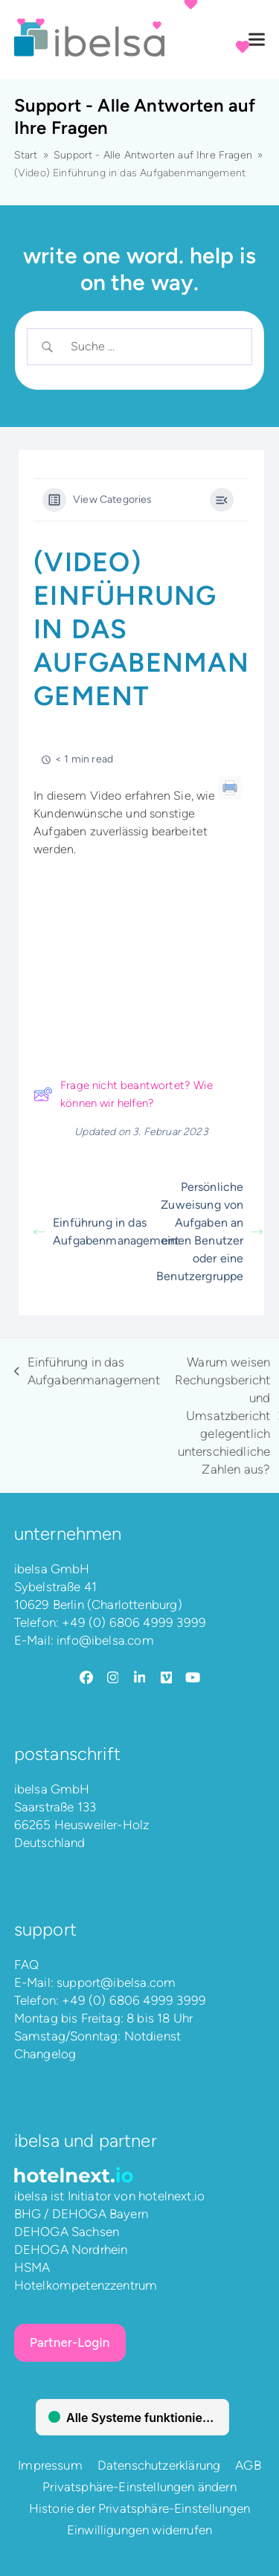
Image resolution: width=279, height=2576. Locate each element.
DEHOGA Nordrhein (71, 2249)
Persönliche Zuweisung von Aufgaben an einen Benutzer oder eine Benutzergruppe (209, 1231)
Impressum (50, 2465)
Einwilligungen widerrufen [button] (139, 2529)
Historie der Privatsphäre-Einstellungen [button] (140, 2508)
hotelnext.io (171, 2195)
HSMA (32, 2267)
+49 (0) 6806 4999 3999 (134, 1622)
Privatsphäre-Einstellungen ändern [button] (139, 2486)
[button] (256, 39)
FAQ (26, 1964)
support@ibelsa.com (116, 1982)
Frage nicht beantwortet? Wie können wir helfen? (123, 1094)
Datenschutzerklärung (158, 2465)
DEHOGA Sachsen (66, 2231)
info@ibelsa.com (105, 1640)
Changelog (45, 2053)
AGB (248, 2465)
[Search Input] (152, 347)
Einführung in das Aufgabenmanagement (87, 1231)
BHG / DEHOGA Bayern (81, 2213)
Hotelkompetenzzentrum (86, 2285)
